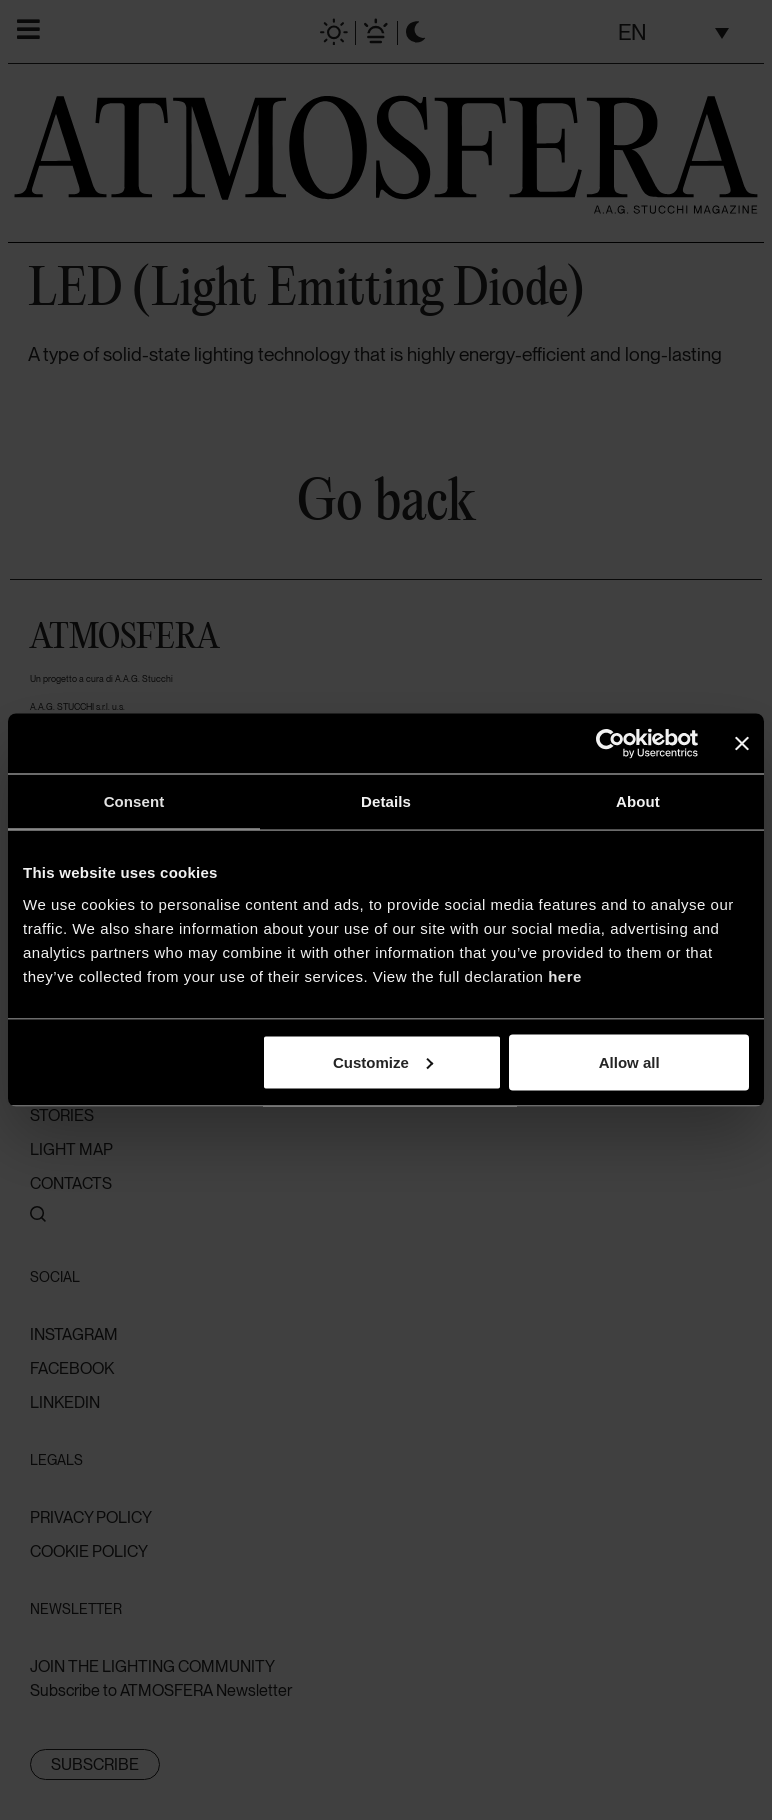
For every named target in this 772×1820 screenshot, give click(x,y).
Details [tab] (386, 801)
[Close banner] (742, 744)
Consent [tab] (134, 801)
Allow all (629, 1061)
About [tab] (638, 801)
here (565, 975)
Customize (383, 1061)
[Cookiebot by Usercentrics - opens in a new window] (610, 744)
